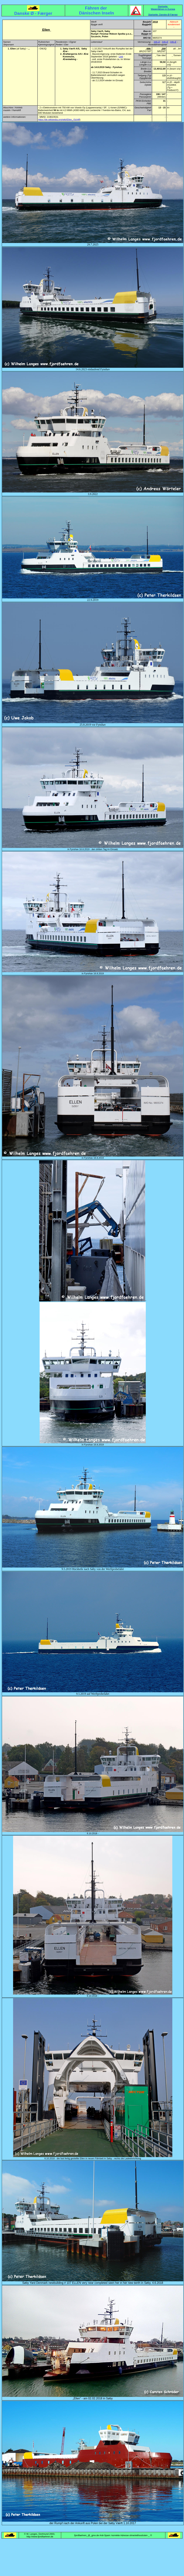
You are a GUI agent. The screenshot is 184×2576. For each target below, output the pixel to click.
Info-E (165, 42)
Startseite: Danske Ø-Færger (163, 14)
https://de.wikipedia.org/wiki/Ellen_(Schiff (59, 119)
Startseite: (163, 6)
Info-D (157, 42)
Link (121, 56)
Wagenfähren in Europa (163, 9)
